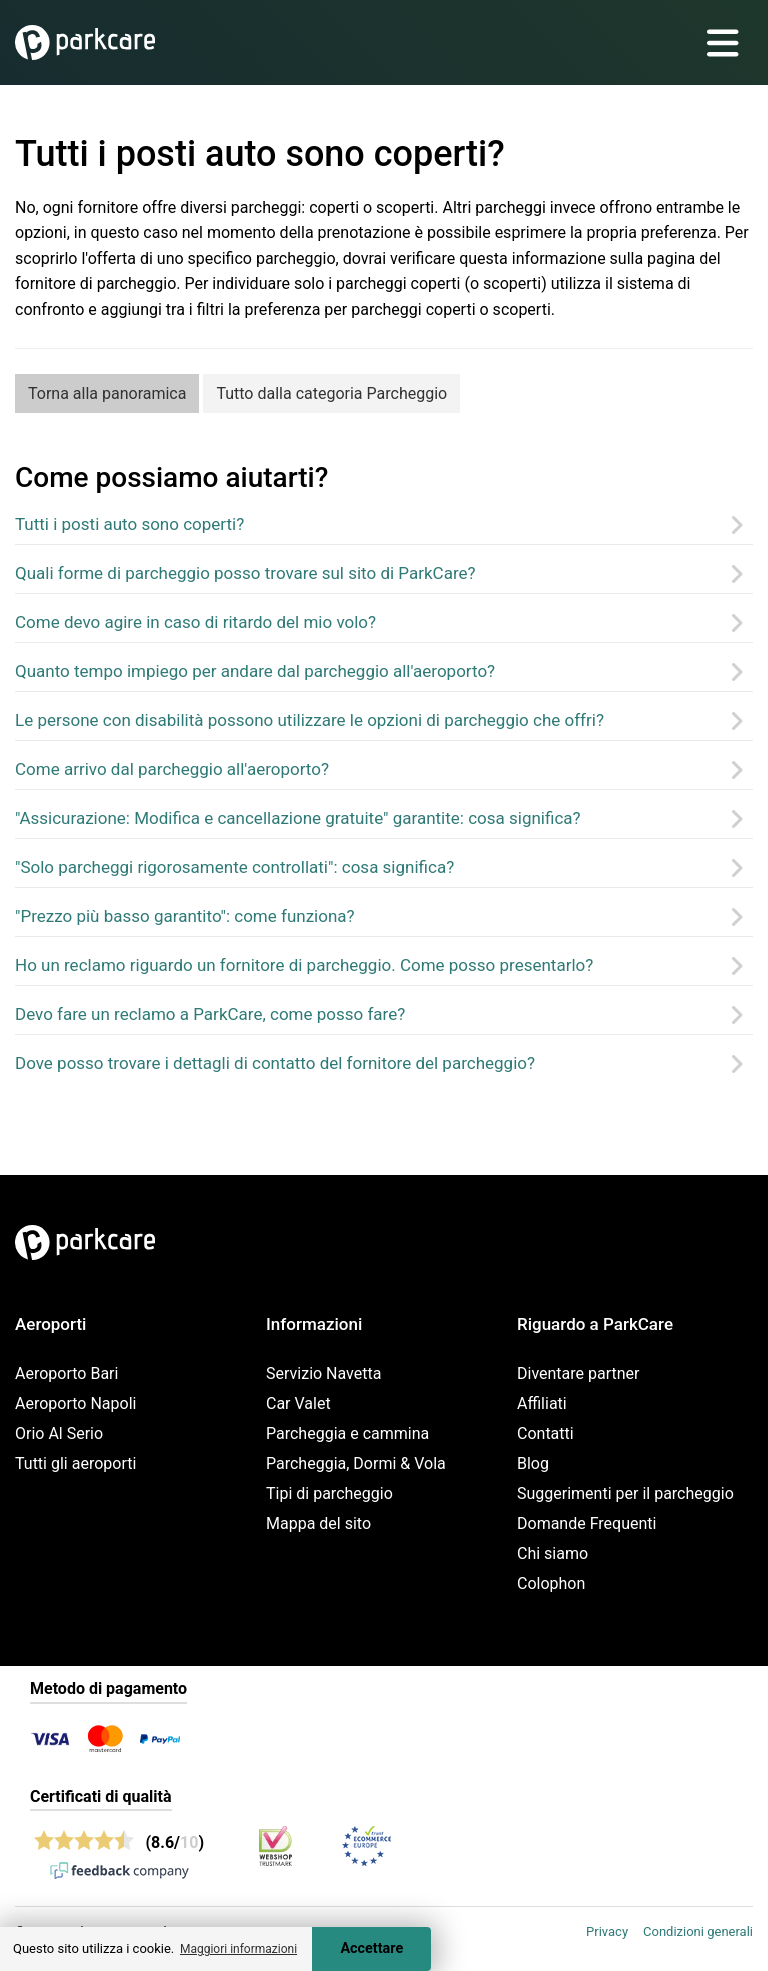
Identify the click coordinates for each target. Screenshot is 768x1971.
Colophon (551, 1583)
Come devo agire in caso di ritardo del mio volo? (195, 622)
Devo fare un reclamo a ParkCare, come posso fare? (210, 1014)
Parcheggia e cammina (347, 1433)
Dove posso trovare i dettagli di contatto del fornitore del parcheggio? (275, 1063)
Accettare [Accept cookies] (371, 1948)
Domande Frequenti (586, 1523)
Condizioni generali (698, 1931)
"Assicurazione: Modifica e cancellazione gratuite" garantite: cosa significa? (298, 818)
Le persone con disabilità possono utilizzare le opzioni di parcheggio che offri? (309, 720)
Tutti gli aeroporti (75, 1463)
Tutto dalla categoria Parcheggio (331, 393)
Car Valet (298, 1403)
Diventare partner (578, 1373)
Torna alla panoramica (107, 393)
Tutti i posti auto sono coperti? (129, 524)
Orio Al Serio (59, 1433)
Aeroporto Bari (66, 1373)
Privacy (607, 1931)
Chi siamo (552, 1553)
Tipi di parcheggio (329, 1493)
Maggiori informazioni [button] (238, 1949)
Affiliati (542, 1403)
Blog (533, 1463)
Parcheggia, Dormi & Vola (356, 1463)
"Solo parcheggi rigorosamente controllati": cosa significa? (234, 867)
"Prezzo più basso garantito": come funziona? (185, 916)
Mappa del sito (318, 1523)
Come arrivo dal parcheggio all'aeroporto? (172, 769)
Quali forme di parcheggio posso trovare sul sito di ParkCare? (245, 573)
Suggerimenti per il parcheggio (625, 1493)
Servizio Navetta (323, 1373)
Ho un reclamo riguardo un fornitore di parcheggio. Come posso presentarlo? (304, 965)
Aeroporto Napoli (75, 1403)
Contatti (545, 1433)
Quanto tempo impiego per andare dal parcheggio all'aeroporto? (255, 671)
